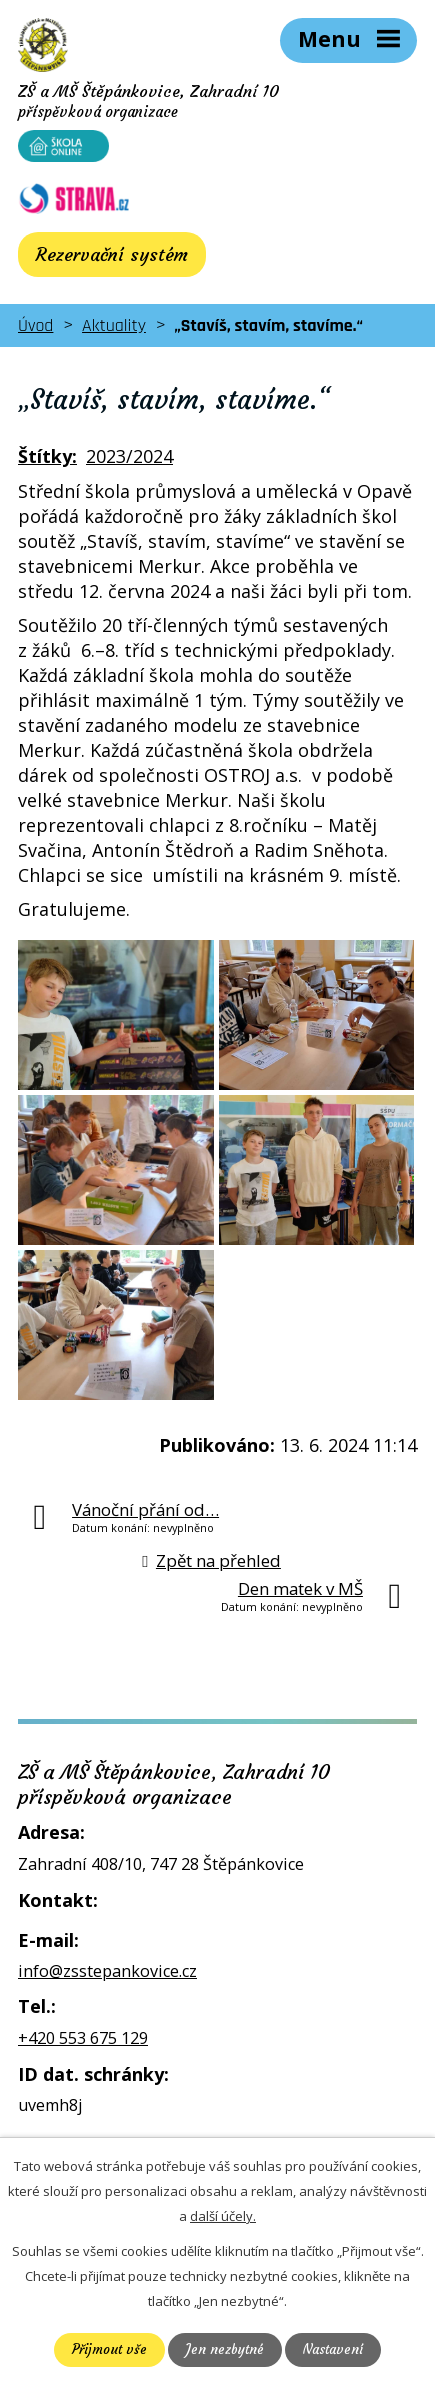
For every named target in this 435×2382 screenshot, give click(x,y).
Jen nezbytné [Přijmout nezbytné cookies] (225, 2349)
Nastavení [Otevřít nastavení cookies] (333, 2349)
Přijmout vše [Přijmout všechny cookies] (109, 2349)
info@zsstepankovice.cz (107, 1971)
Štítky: (47, 456)
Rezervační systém (112, 254)
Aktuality (114, 325)
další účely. (223, 2216)
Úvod (35, 325)
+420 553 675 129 (83, 2038)
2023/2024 (129, 456)
